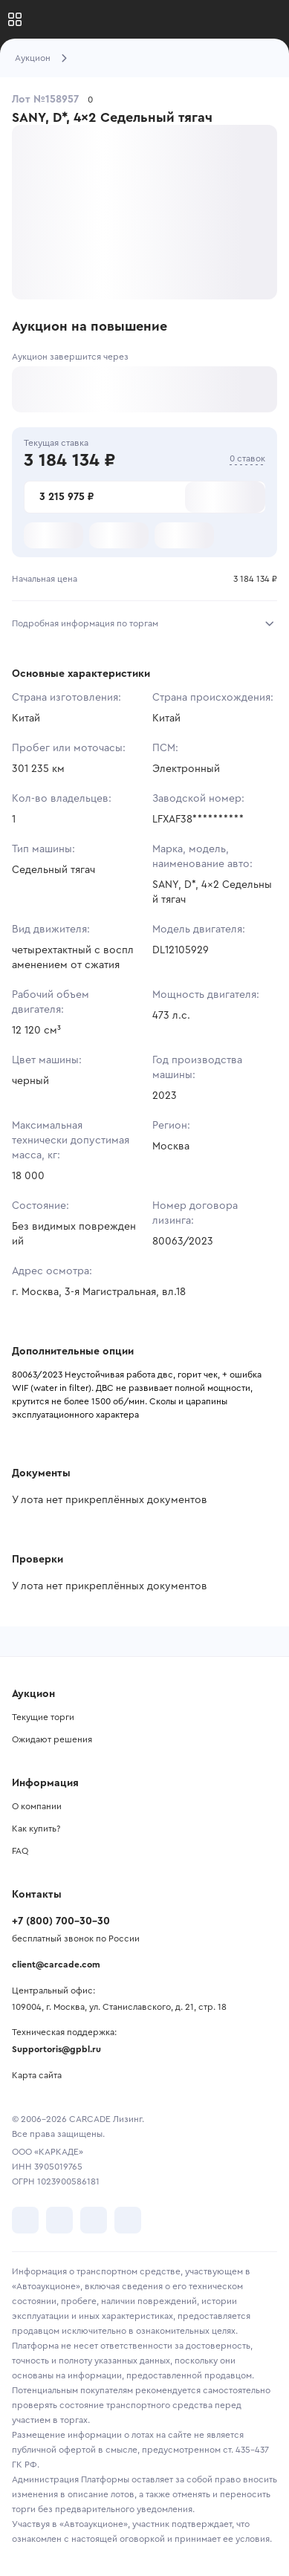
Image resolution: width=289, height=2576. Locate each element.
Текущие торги (43, 1717)
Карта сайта (37, 2075)
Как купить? (36, 1828)
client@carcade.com (56, 1964)
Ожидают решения (52, 1739)
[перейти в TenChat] (127, 2220)
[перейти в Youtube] (93, 2220)
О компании (37, 1806)
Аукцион (33, 57)
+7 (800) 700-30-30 (61, 1921)
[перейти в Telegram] (59, 2220)
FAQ (20, 1850)
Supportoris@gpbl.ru (56, 2049)
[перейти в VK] (25, 2220)
